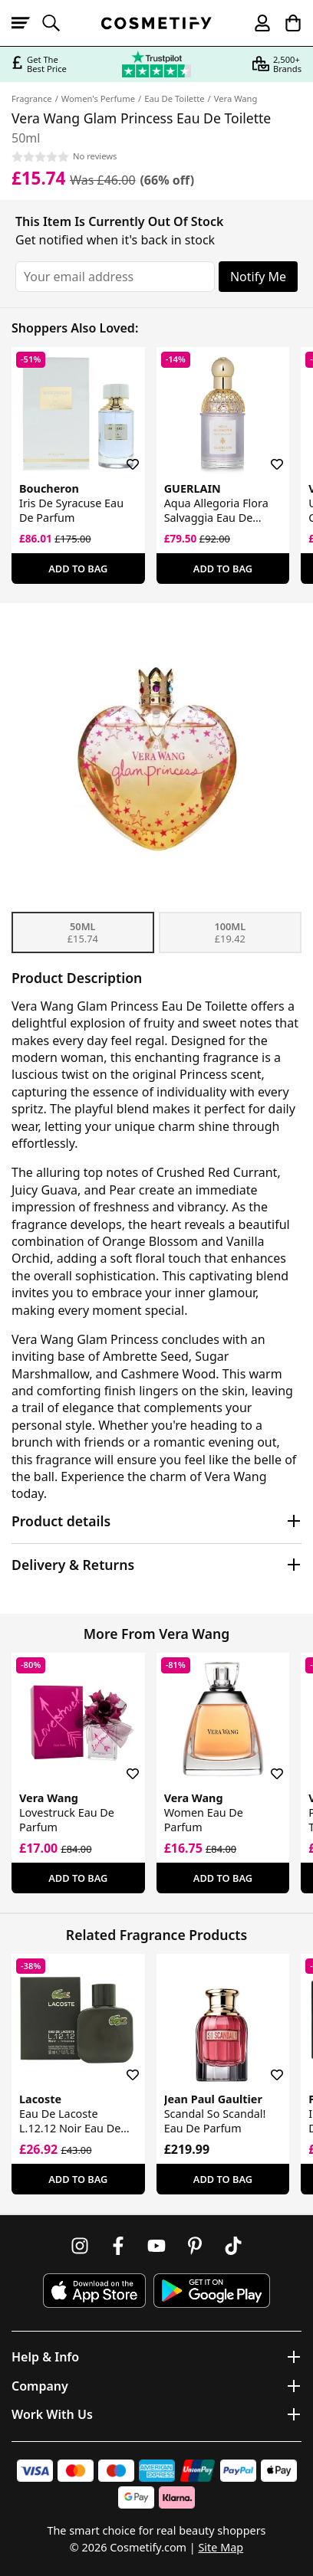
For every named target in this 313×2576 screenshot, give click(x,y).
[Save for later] (122, 455)
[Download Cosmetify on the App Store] (94, 2290)
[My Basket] (286, 23)
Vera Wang (236, 98)
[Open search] (57, 23)
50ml (82, 932)
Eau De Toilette (174, 98)
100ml (230, 932)
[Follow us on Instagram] (79, 2245)
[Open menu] (27, 23)
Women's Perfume (98, 98)
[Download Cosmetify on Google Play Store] (211, 2290)
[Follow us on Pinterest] (195, 2245)
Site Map (220, 2547)
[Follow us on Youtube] (156, 2245)
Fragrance (32, 98)
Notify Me (258, 276)
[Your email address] (115, 276)
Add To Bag (77, 568)
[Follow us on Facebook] (118, 2245)
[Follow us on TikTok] (233, 2245)
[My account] (255, 23)
